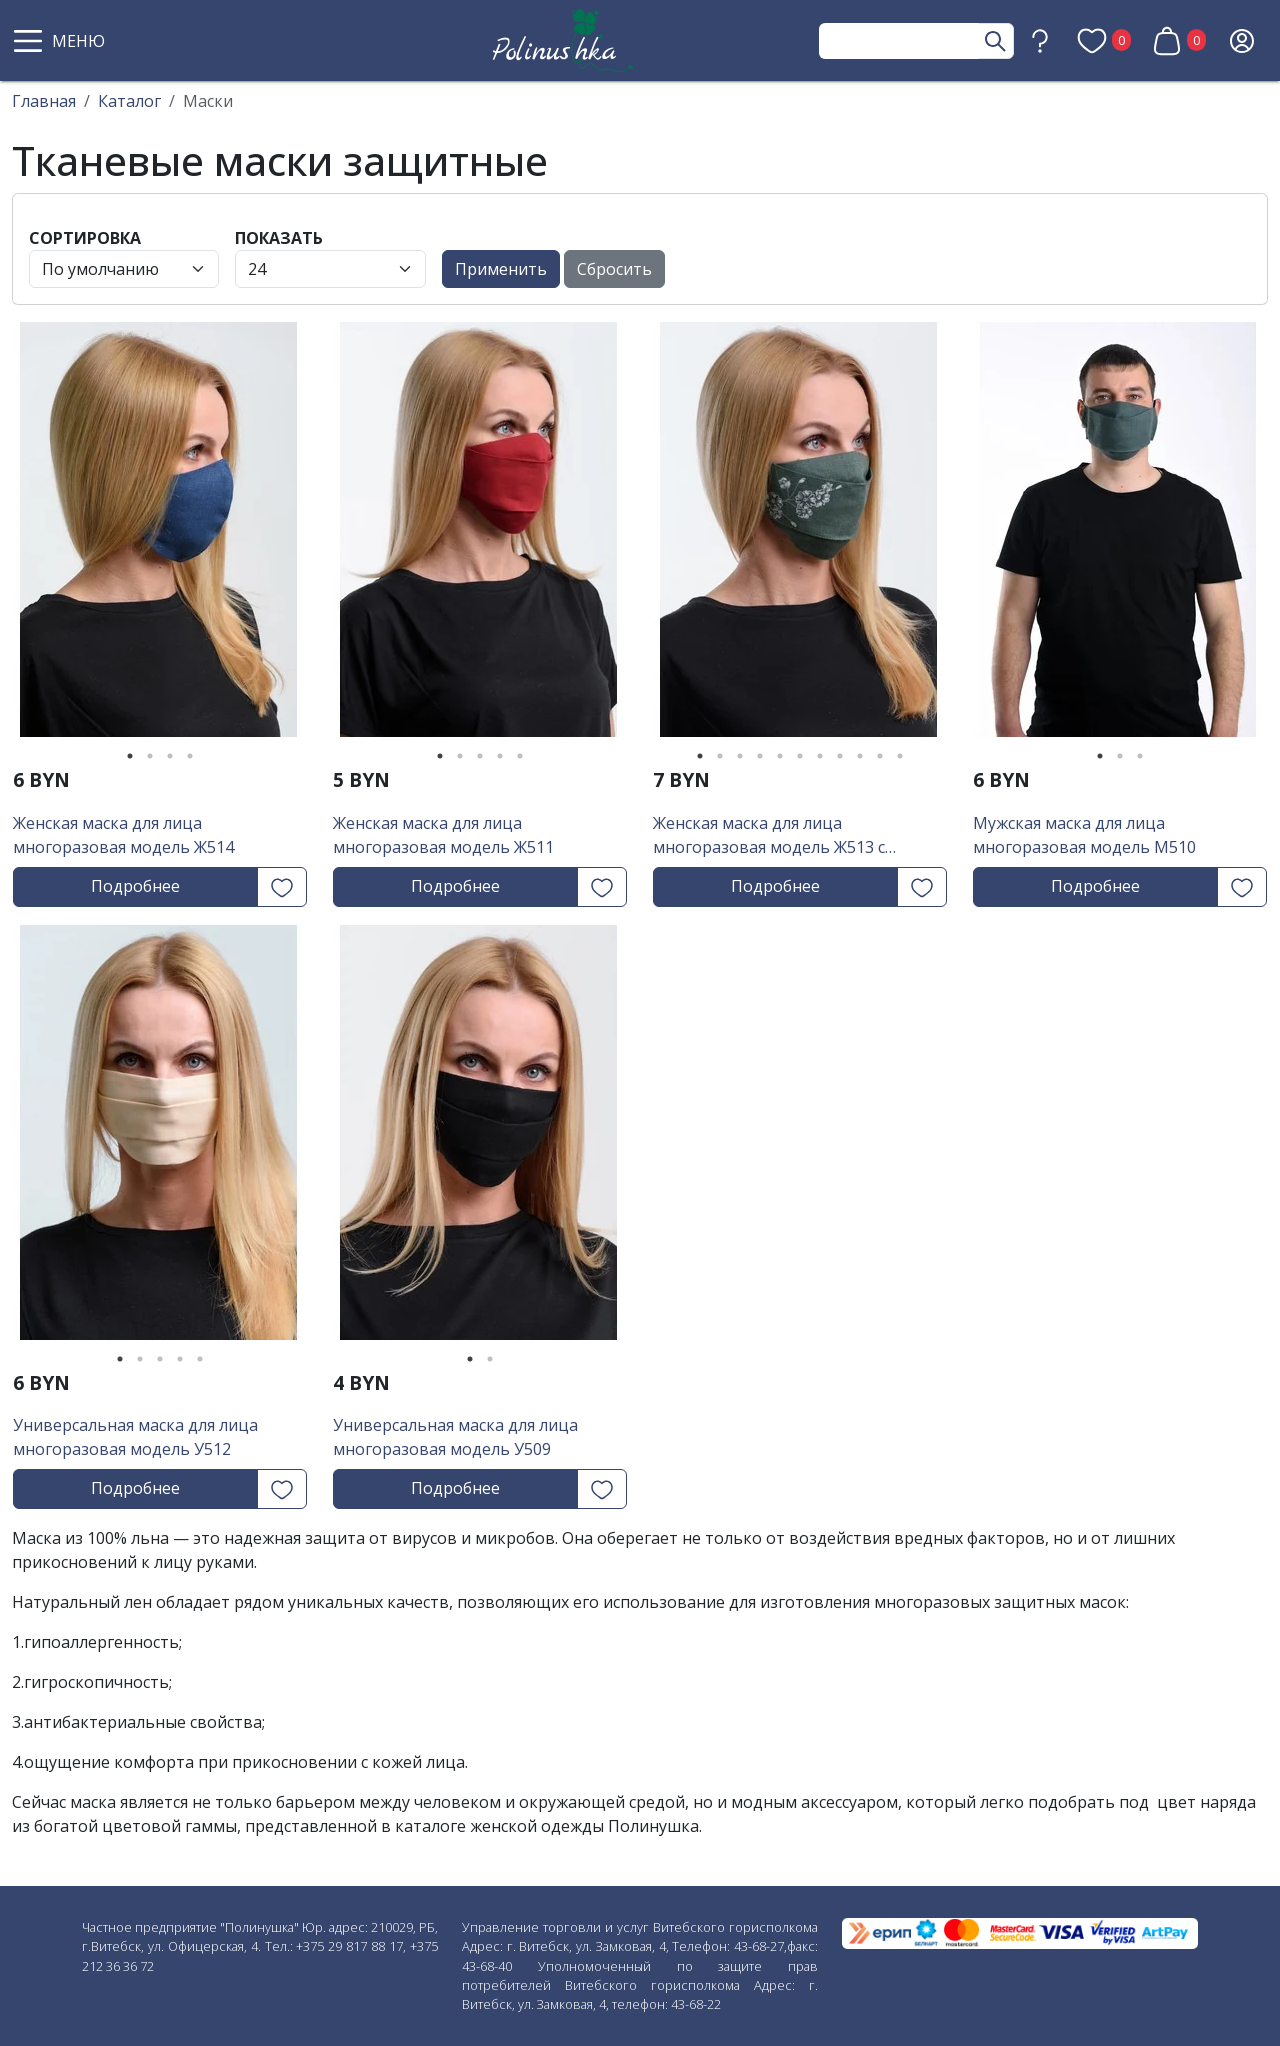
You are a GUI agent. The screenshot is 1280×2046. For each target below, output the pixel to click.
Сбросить (614, 269)
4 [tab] (190, 756)
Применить (501, 269)
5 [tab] (520, 756)
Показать (279, 238)
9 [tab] (860, 756)
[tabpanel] (160, 536)
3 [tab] (170, 756)
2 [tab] (150, 756)
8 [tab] (840, 756)
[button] (62, 41)
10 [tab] (880, 756)
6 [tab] (800, 756)
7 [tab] (820, 756)
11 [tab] (900, 756)
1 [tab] (130, 756)
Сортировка (85, 238)
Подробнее (135, 886)
